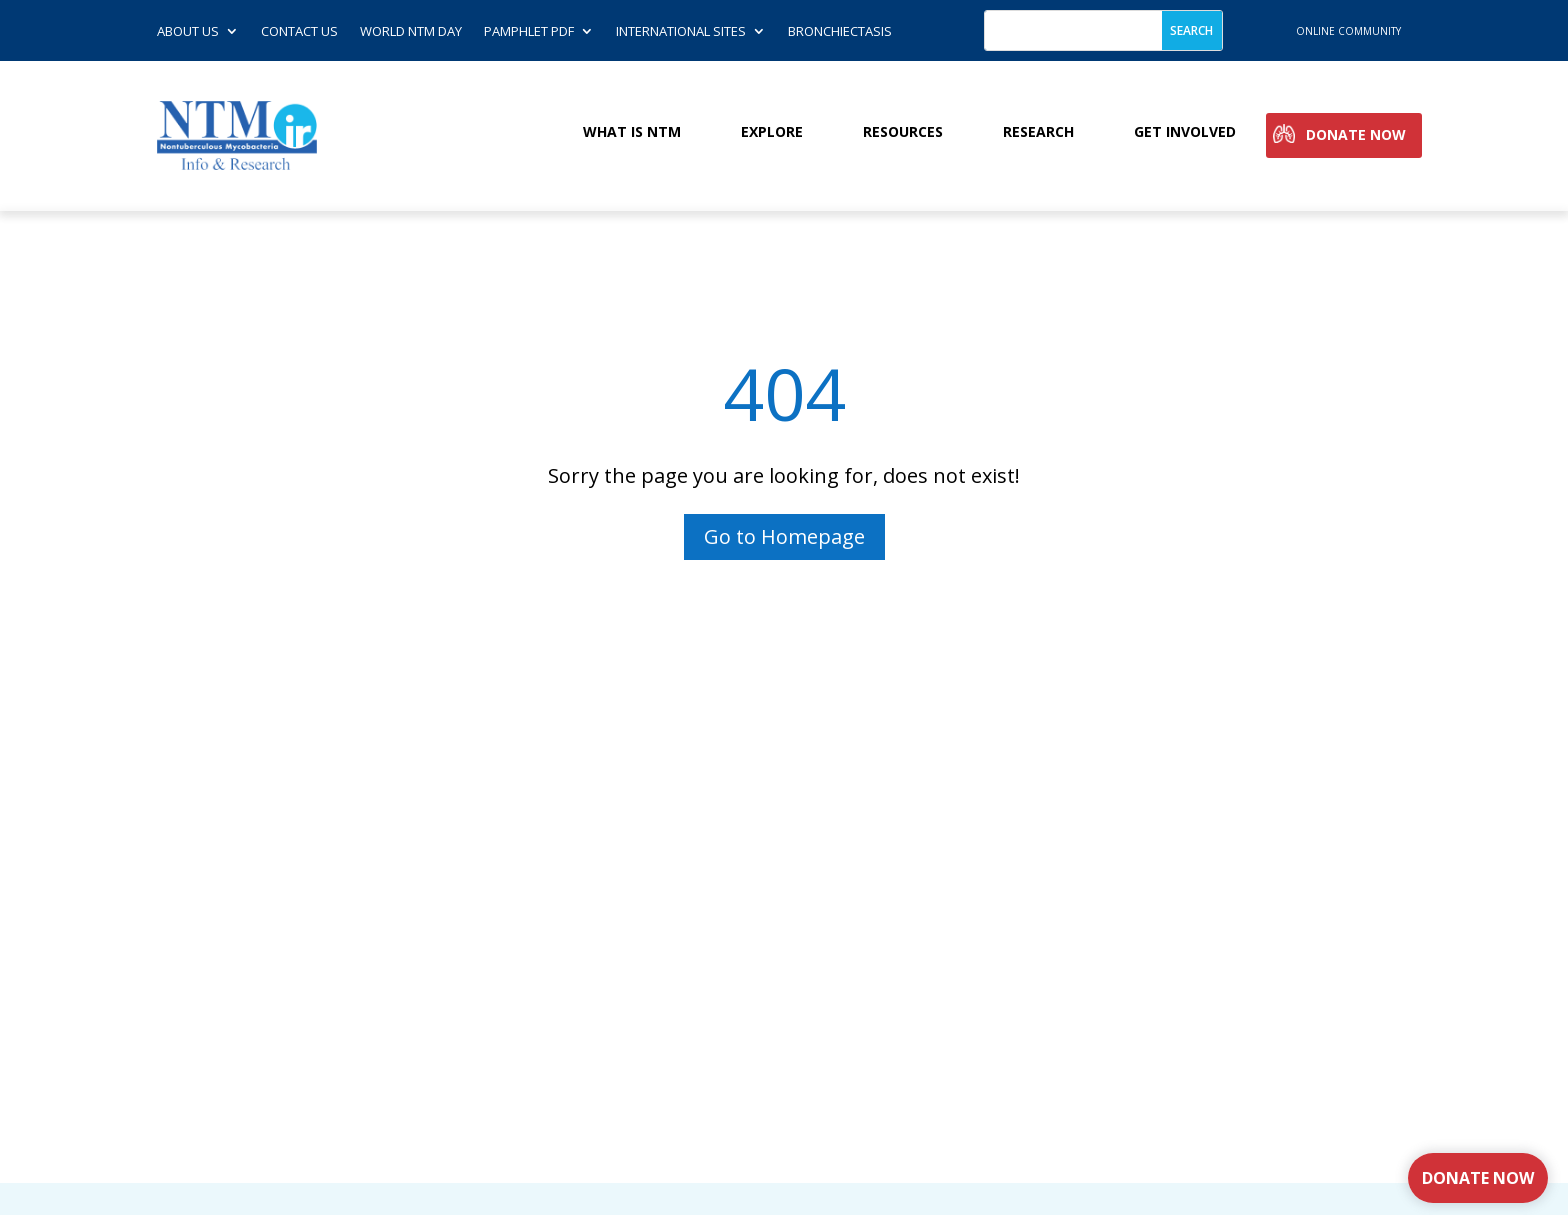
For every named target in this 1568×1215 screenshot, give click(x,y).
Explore (772, 132)
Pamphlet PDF (529, 32)
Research (1038, 132)
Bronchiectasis (840, 32)
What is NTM (632, 132)
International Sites (681, 32)
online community (1348, 31)
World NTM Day (411, 32)
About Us (188, 32)
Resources (903, 132)
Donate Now (1356, 135)
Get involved (1185, 132)
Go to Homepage (784, 536)
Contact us (299, 32)
